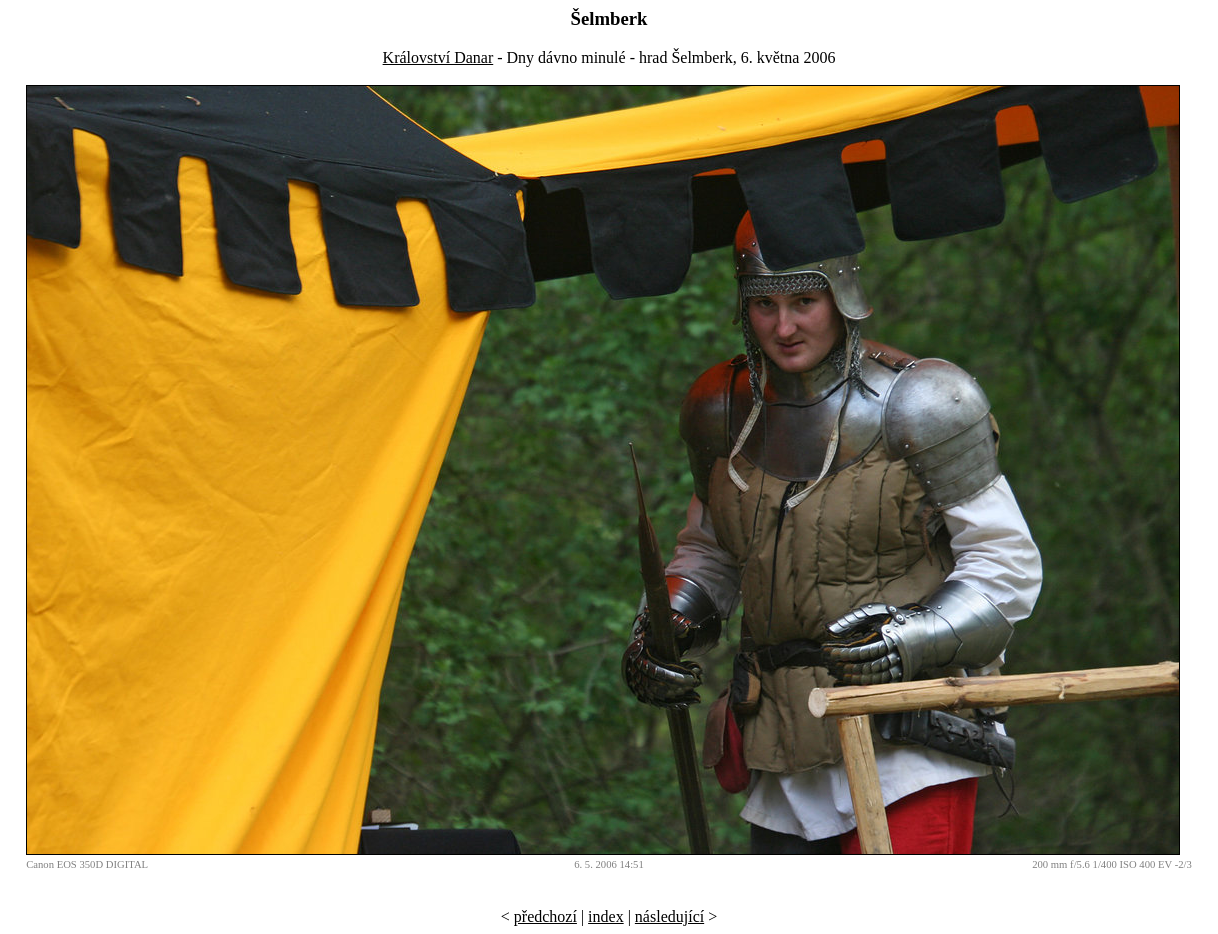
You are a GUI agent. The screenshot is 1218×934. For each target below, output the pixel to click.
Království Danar (438, 57)
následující (669, 916)
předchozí (545, 916)
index (606, 916)
